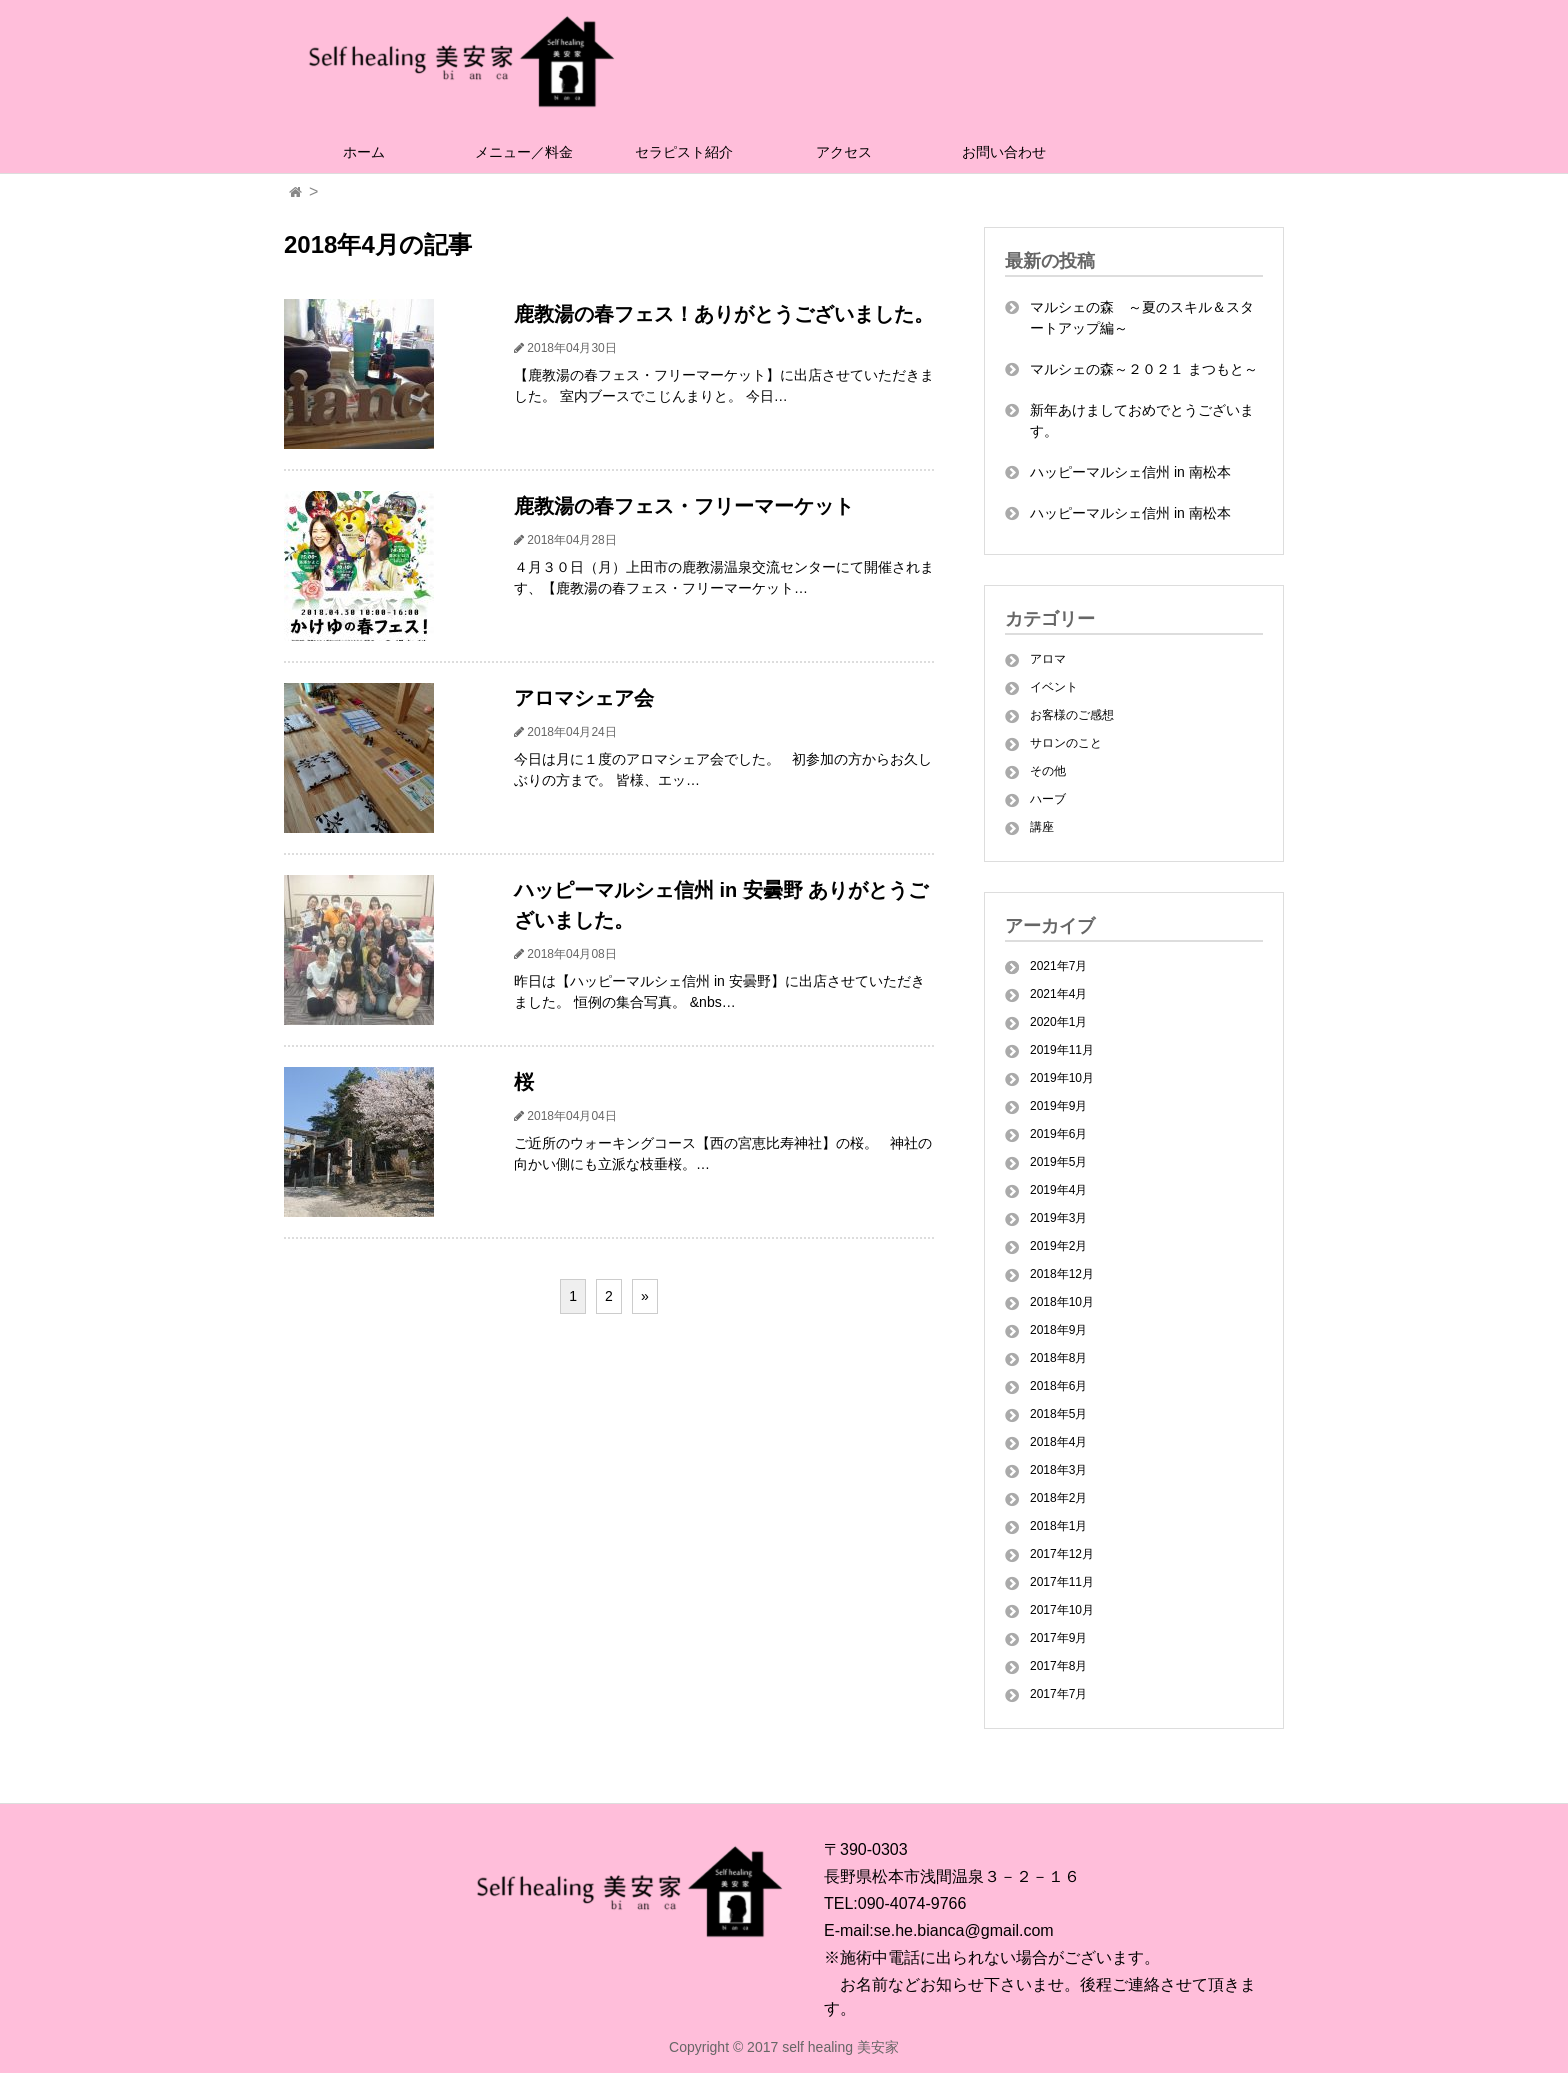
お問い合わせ (1004, 152)
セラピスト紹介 (684, 152)
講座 (1042, 827)
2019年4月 (1058, 1190)
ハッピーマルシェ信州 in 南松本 (1130, 472)
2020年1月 (1058, 1022)
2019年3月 (1058, 1218)
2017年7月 (1058, 1694)
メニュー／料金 (524, 152)
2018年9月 (1058, 1330)
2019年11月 (1062, 1050)
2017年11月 (1062, 1582)
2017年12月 (1062, 1554)
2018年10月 (1062, 1302)
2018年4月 (1058, 1442)
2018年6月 (1058, 1386)
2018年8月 (1058, 1358)
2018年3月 (1058, 1470)
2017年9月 (1058, 1638)
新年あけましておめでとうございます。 (1142, 420)
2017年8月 (1058, 1666)
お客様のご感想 (1072, 715)
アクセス (844, 152)
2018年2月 (1058, 1498)
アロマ (1048, 659)
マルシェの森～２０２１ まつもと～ (1144, 369)
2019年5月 (1058, 1162)
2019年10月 (1062, 1078)
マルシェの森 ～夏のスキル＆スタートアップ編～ (1142, 317)
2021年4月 (1058, 994)
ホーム (364, 152)
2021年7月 (1058, 966)
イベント (1054, 687)
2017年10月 (1062, 1610)
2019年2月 (1058, 1246)
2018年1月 (1058, 1526)
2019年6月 (1058, 1134)
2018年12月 (1062, 1274)
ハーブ (1048, 799)
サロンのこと (1066, 743)
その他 (1048, 771)
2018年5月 (1058, 1414)
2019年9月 (1058, 1106)
